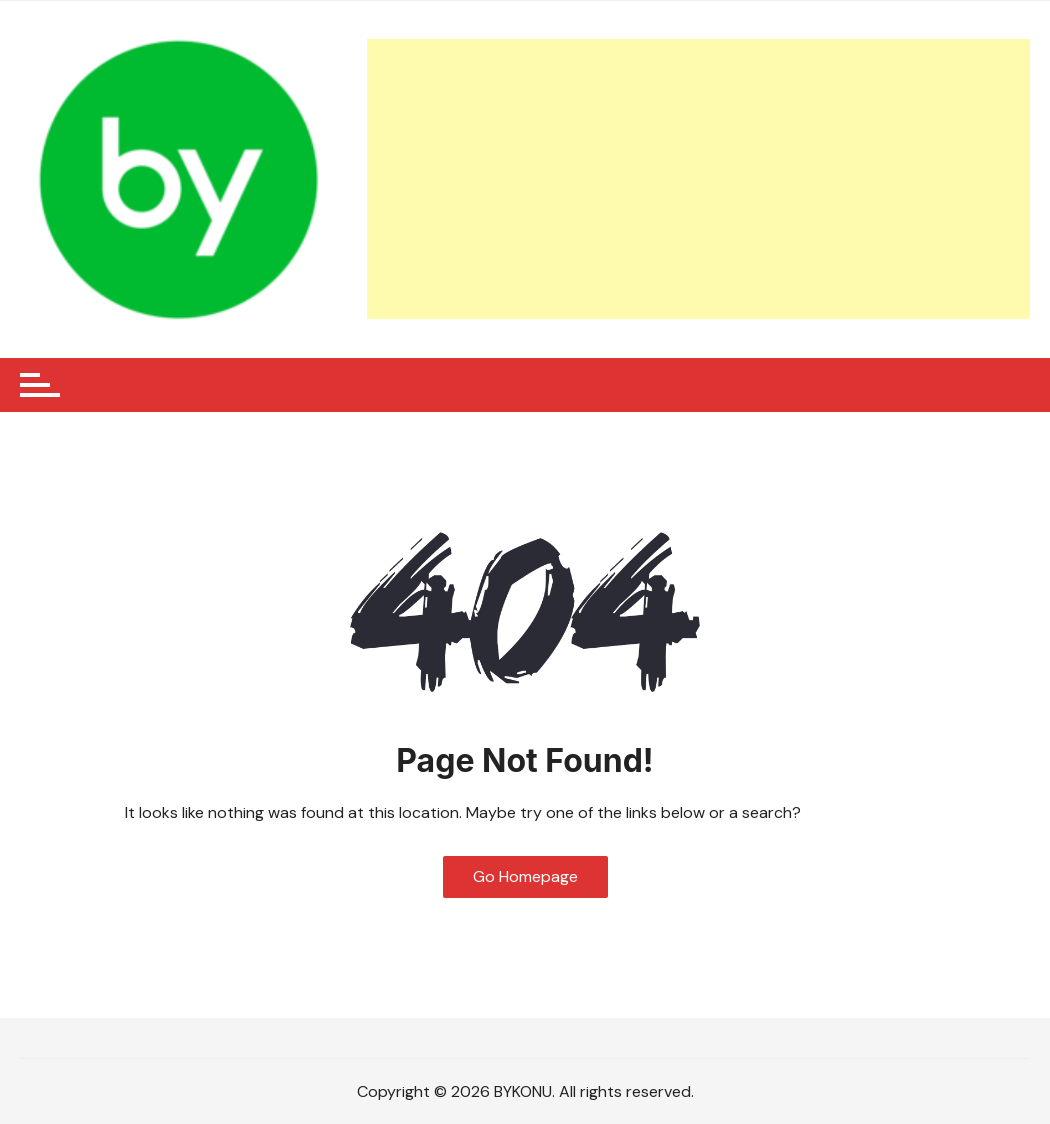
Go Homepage (525, 876)
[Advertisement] (698, 179)
